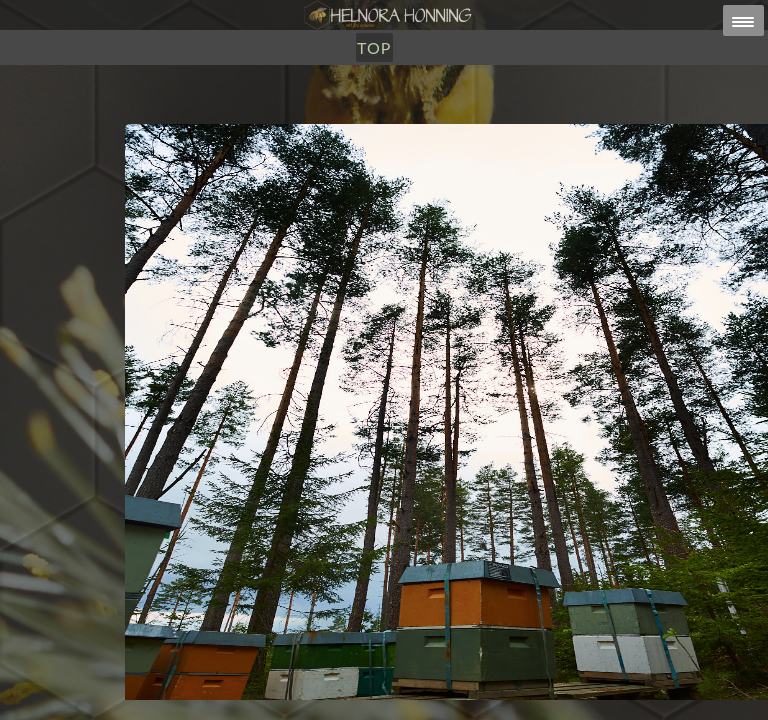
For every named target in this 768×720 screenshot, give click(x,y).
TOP (374, 47)
